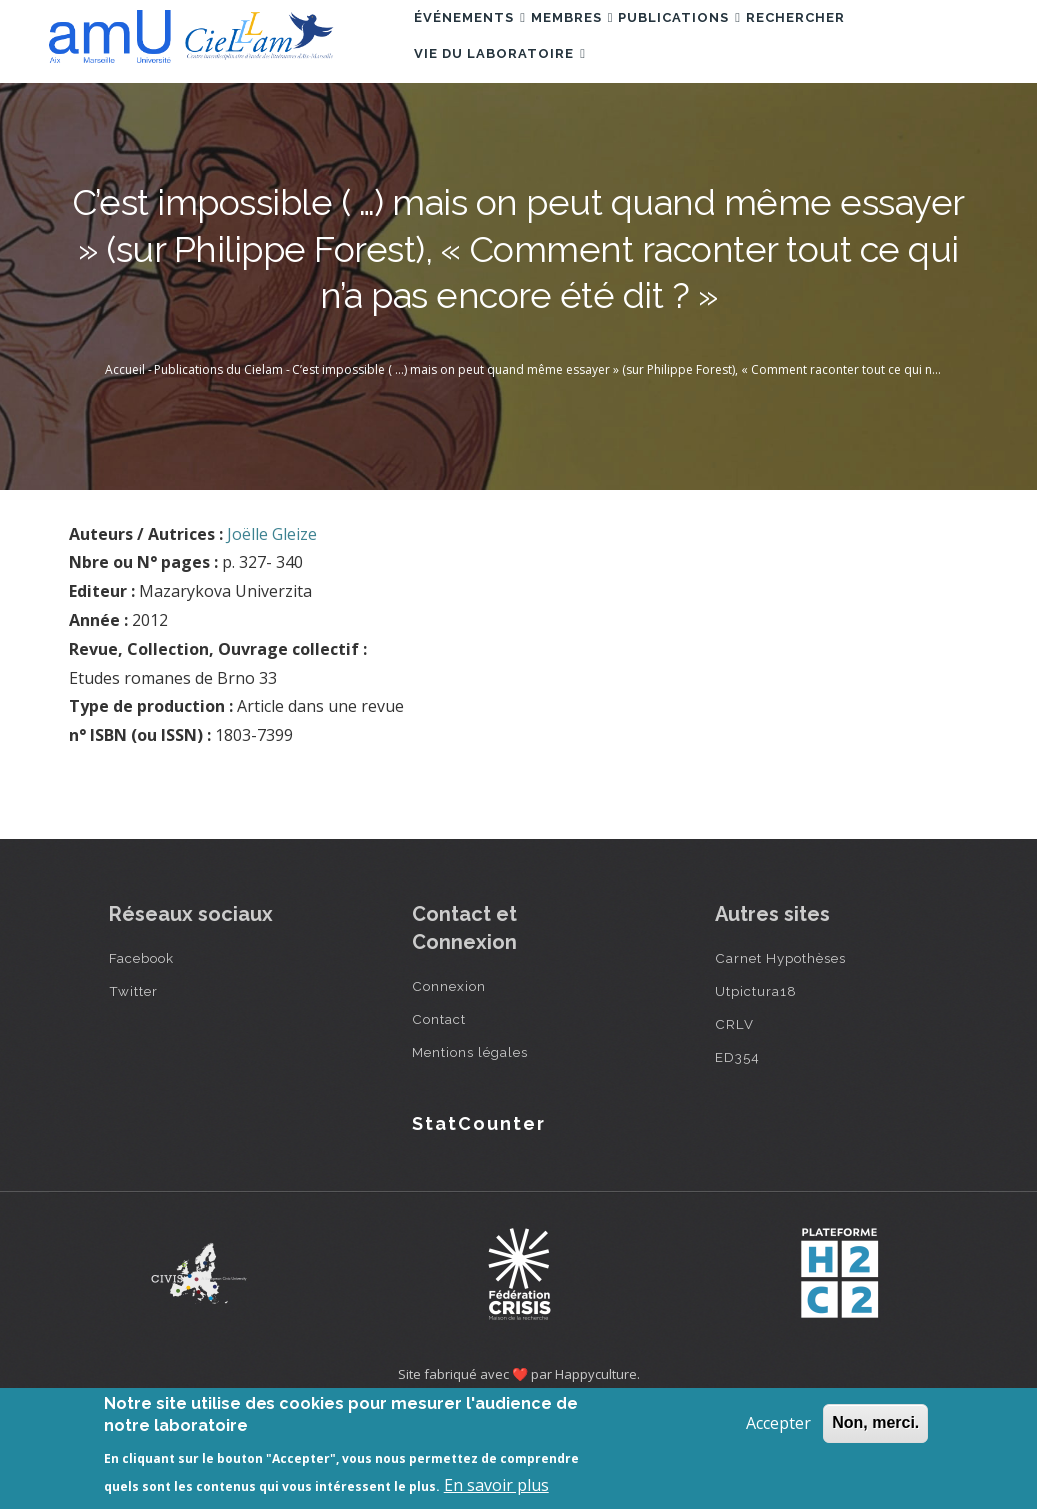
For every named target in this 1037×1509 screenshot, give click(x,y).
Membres (601, 43)
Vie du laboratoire (510, 130)
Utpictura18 (756, 1083)
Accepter (778, 1423)
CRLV (734, 1116)
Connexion (449, 1078)
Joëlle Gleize (272, 626)
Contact (439, 1111)
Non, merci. (875, 1422)
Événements (480, 43)
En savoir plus (496, 1485)
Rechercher (862, 43)
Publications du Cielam (218, 461)
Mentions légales (470, 1144)
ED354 (737, 1149)
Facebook (141, 1050)
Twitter (133, 1083)
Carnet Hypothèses (780, 1050)
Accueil (125, 461)
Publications (727, 43)
